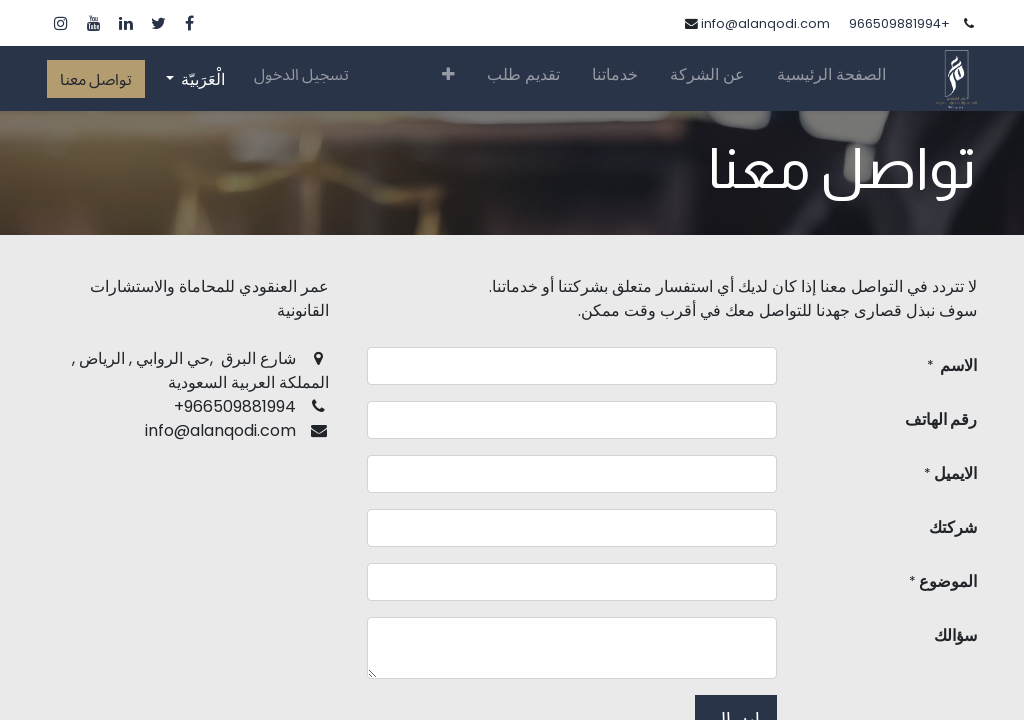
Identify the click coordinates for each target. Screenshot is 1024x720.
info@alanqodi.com (765, 23)
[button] (448, 78)
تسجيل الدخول (301, 74)
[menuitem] (831, 78)
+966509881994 (899, 23)
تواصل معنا (96, 79)
